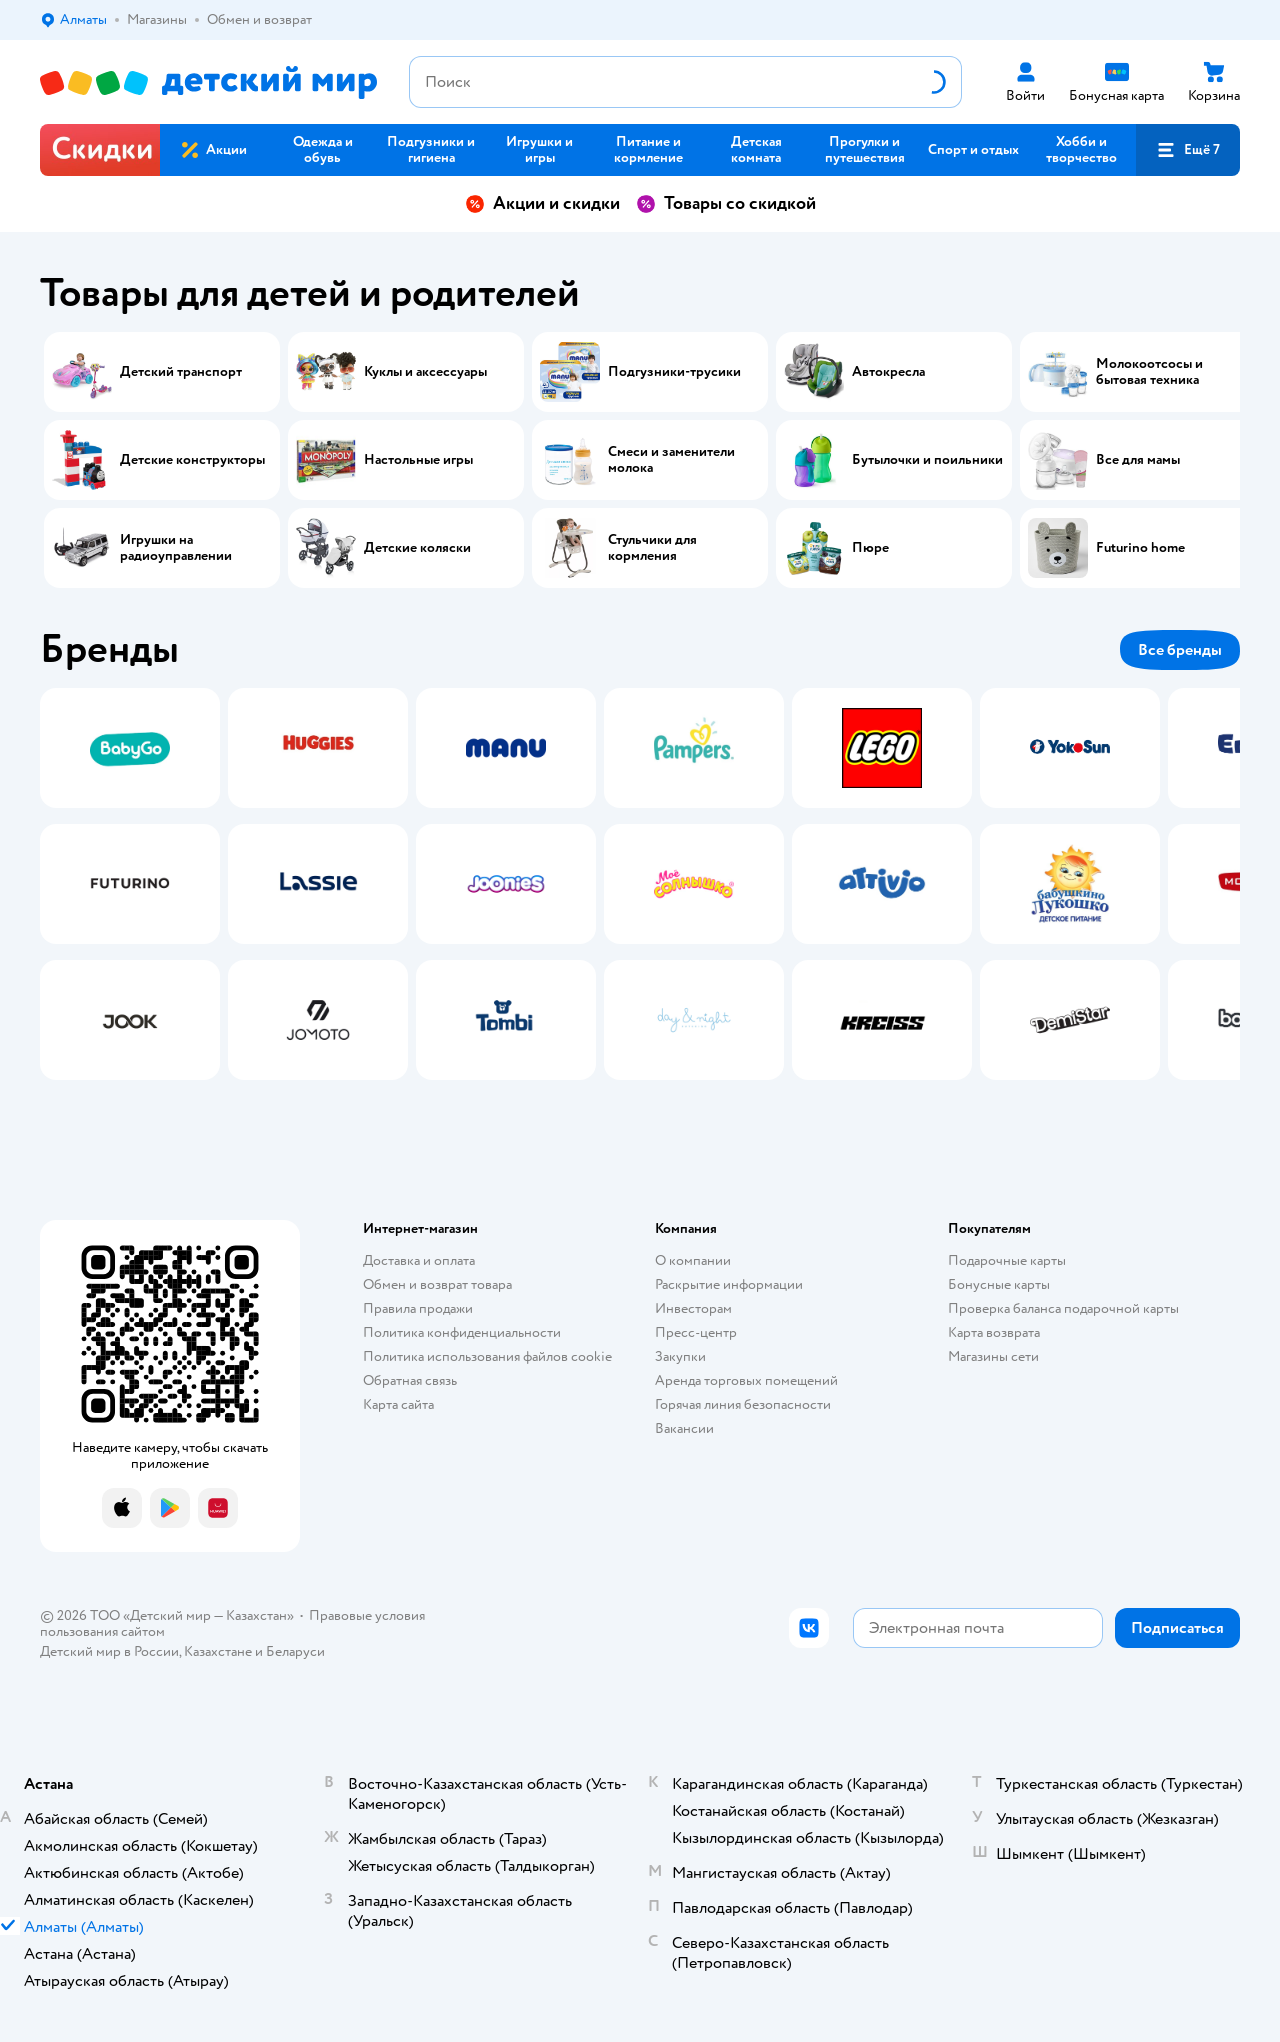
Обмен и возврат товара (437, 1284)
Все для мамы (1138, 460)
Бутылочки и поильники (927, 460)
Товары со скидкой (726, 203)
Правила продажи (418, 1308)
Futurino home (1140, 548)
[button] (1188, 150)
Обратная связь (410, 1380)
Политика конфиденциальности (462, 1332)
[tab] (130, 884)
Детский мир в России (109, 1651)
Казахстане (218, 1651)
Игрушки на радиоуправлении (176, 548)
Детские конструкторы (192, 460)
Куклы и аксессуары (425, 372)
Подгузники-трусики (674, 372)
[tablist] (640, 884)
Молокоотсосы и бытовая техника (1149, 372)
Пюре (870, 548)
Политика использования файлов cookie (487, 1356)
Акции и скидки (542, 203)
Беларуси (295, 1651)
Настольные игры (418, 460)
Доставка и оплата (419, 1260)
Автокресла (888, 372)
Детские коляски (417, 548)
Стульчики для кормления (652, 548)
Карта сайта (398, 1404)
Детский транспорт (181, 372)
